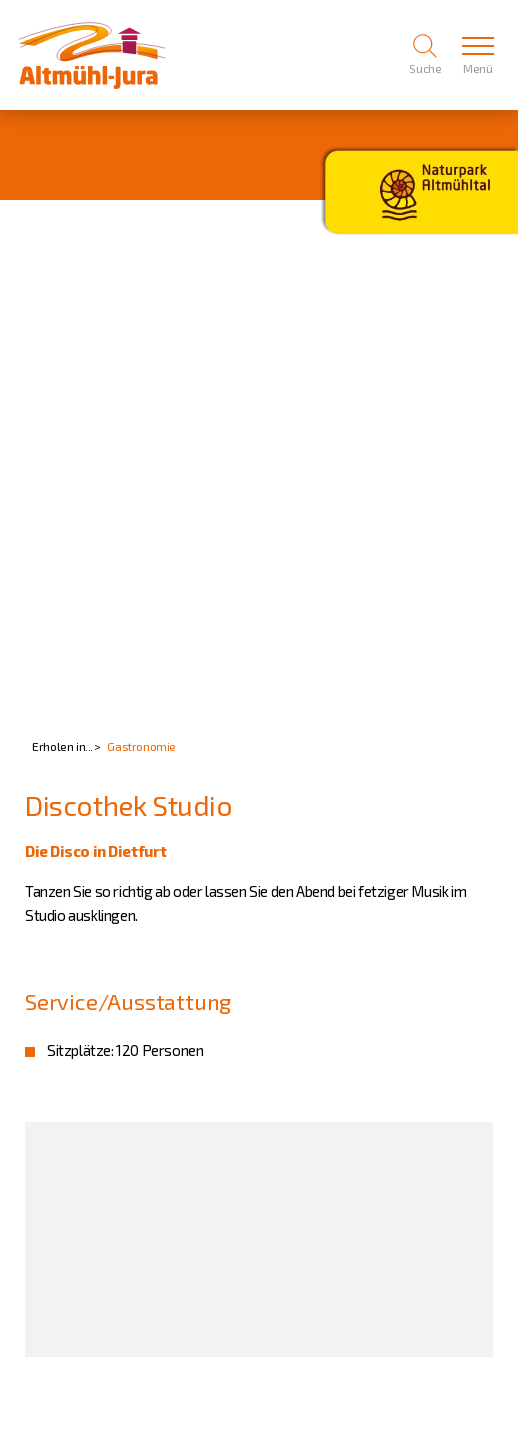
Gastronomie (141, 746)
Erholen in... (62, 746)
